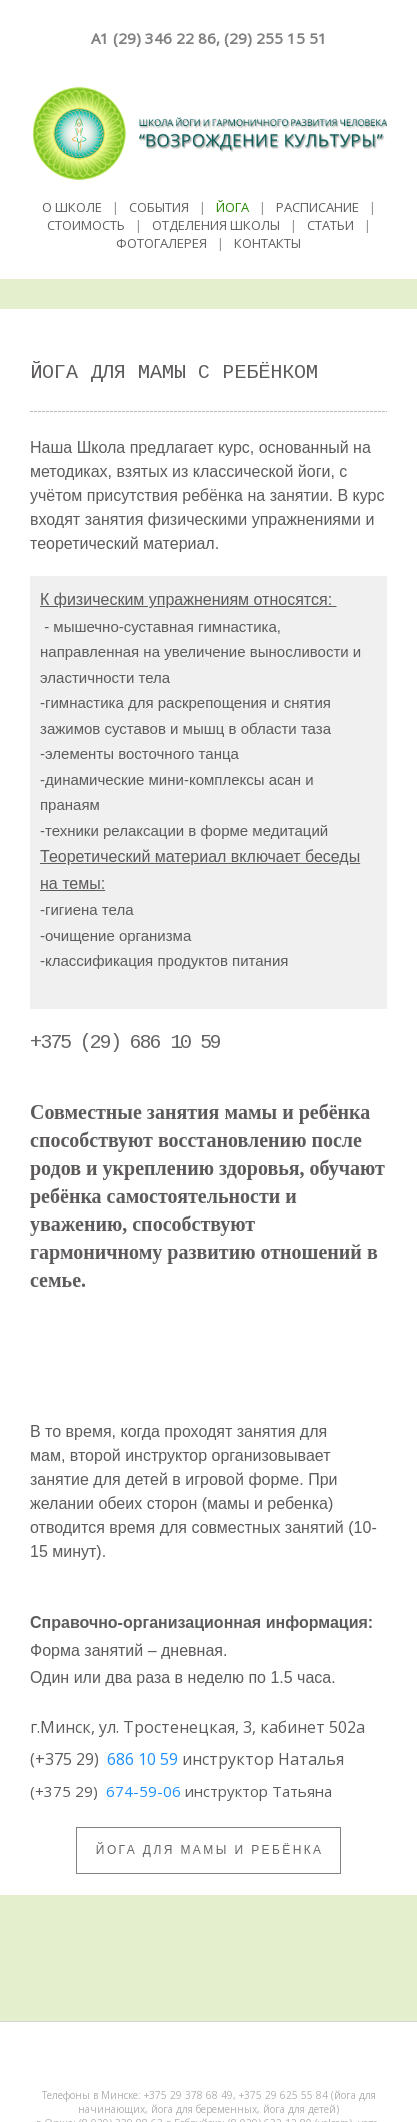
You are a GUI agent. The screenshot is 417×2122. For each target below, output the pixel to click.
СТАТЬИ (330, 225)
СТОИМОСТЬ (86, 225)
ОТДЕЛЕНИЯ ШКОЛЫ (216, 225)
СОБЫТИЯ (159, 207)
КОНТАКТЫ (267, 243)
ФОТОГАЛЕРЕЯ (161, 243)
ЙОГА (232, 207)
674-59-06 (143, 1791)
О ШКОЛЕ (72, 207)
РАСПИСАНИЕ (317, 207)
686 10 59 (142, 1759)
